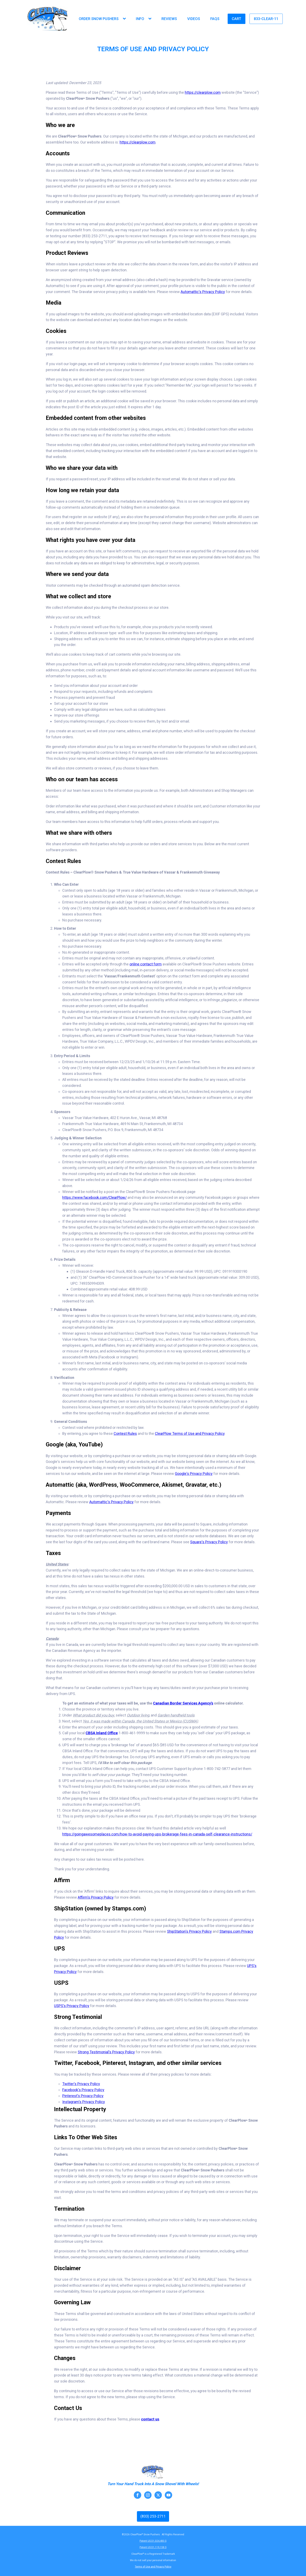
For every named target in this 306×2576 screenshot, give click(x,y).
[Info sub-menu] (150, 19)
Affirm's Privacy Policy (96, 1897)
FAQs (214, 19)
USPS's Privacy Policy (71, 2006)
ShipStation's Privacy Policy (189, 1931)
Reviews (169, 19)
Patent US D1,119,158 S (153, 2547)
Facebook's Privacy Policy (83, 2090)
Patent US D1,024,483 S (153, 2540)
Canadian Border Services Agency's (183, 1703)
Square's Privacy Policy (209, 1542)
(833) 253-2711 (153, 2516)
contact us (150, 2419)
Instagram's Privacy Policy (83, 2102)
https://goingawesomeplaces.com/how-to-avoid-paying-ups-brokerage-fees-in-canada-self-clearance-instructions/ (157, 1834)
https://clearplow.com (203, 92)
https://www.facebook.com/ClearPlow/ (94, 1197)
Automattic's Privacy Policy (203, 292)
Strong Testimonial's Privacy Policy (106, 2052)
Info (140, 19)
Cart (236, 19)
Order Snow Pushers (99, 19)
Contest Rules (125, 1433)
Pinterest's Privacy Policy (83, 2096)
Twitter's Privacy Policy (81, 2084)
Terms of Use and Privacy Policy (153, 2566)
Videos (193, 19)
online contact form (145, 964)
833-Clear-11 (266, 19)
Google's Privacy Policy (194, 1473)
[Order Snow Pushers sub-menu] (125, 19)
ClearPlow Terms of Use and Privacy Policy (190, 1433)
